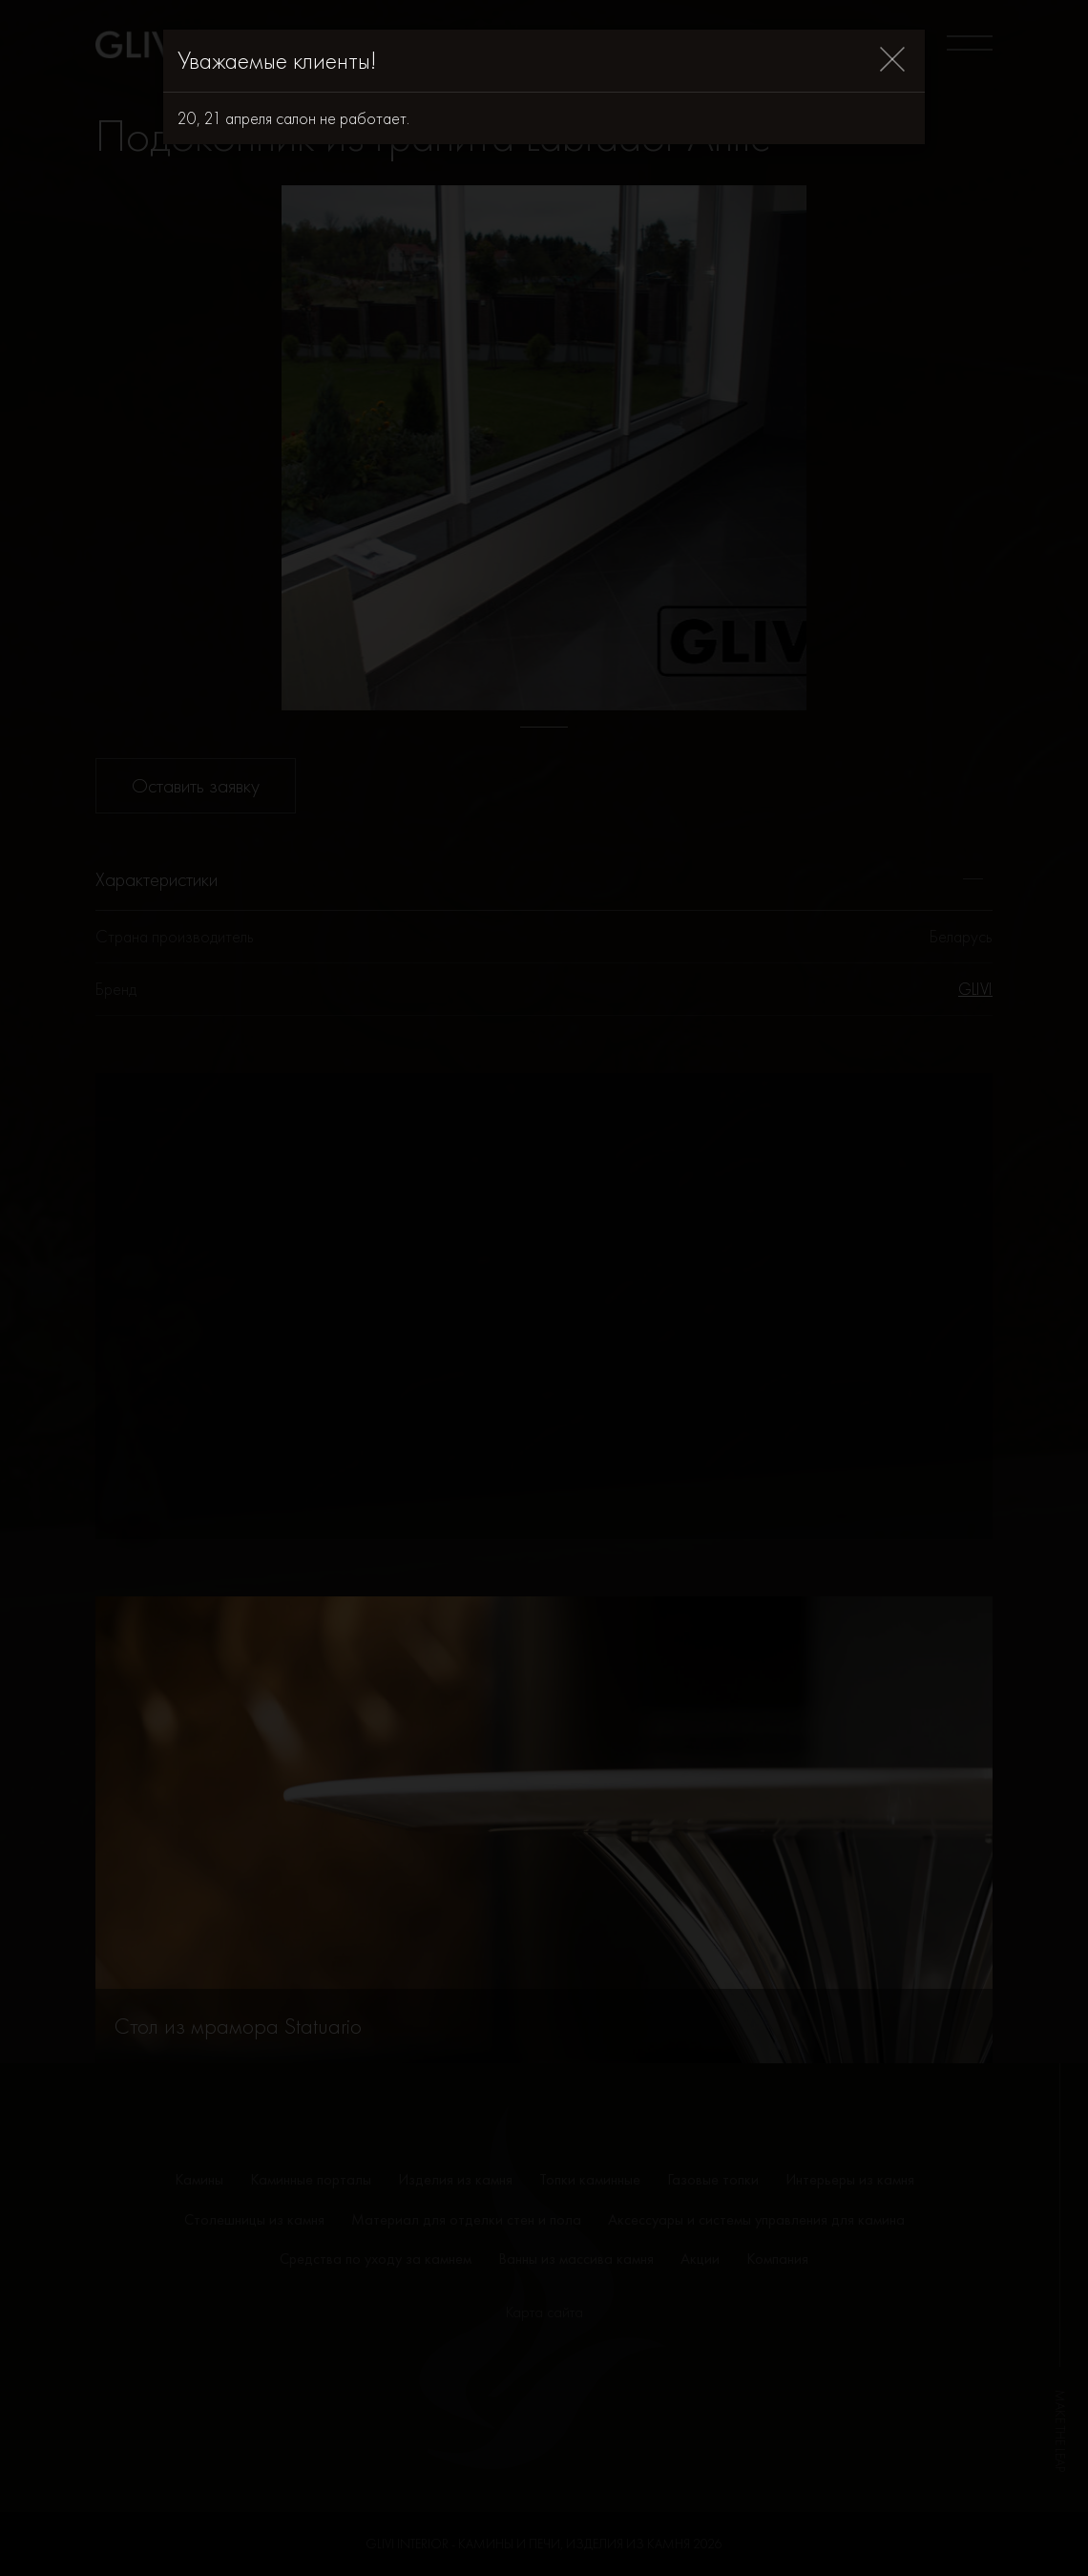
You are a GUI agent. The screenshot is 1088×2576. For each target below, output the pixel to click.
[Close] (892, 60)
